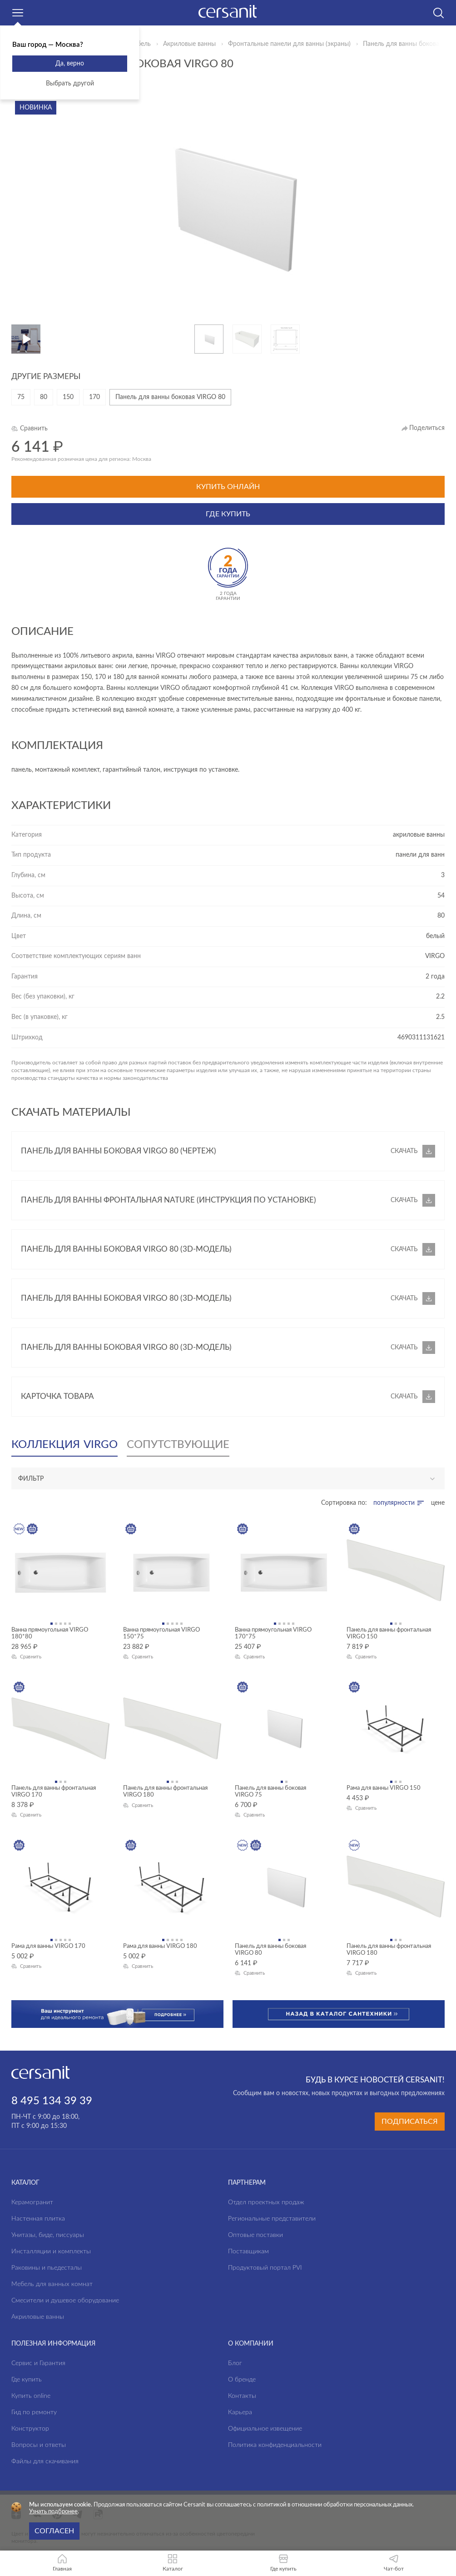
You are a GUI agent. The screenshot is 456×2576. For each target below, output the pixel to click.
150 (68, 397)
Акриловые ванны (189, 44)
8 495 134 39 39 (51, 2101)
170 (94, 397)
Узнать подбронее (53, 2512)
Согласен (54, 2531)
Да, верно (69, 63)
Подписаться (410, 2121)
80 (43, 397)
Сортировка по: (344, 1503)
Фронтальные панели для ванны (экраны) (289, 44)
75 (21, 397)
